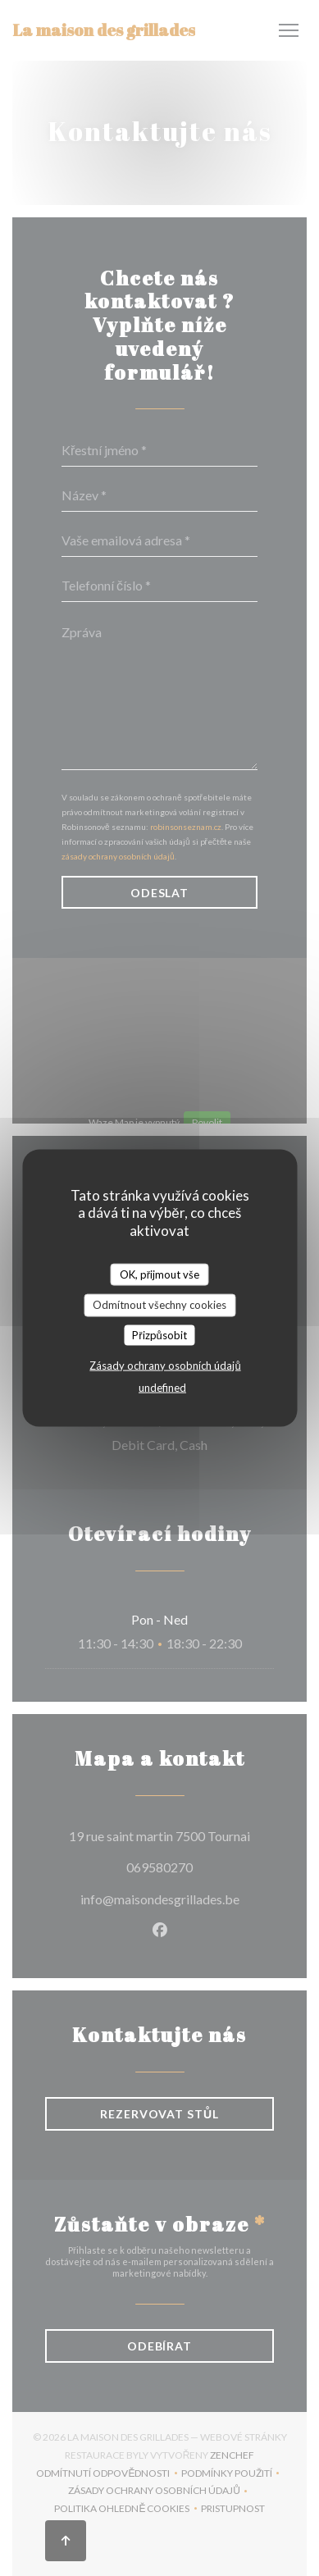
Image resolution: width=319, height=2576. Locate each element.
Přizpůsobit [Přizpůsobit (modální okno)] (159, 1334)
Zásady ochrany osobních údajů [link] (164, 1365)
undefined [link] (162, 1387)
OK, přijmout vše (159, 1273)
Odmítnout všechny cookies (159, 1304)
